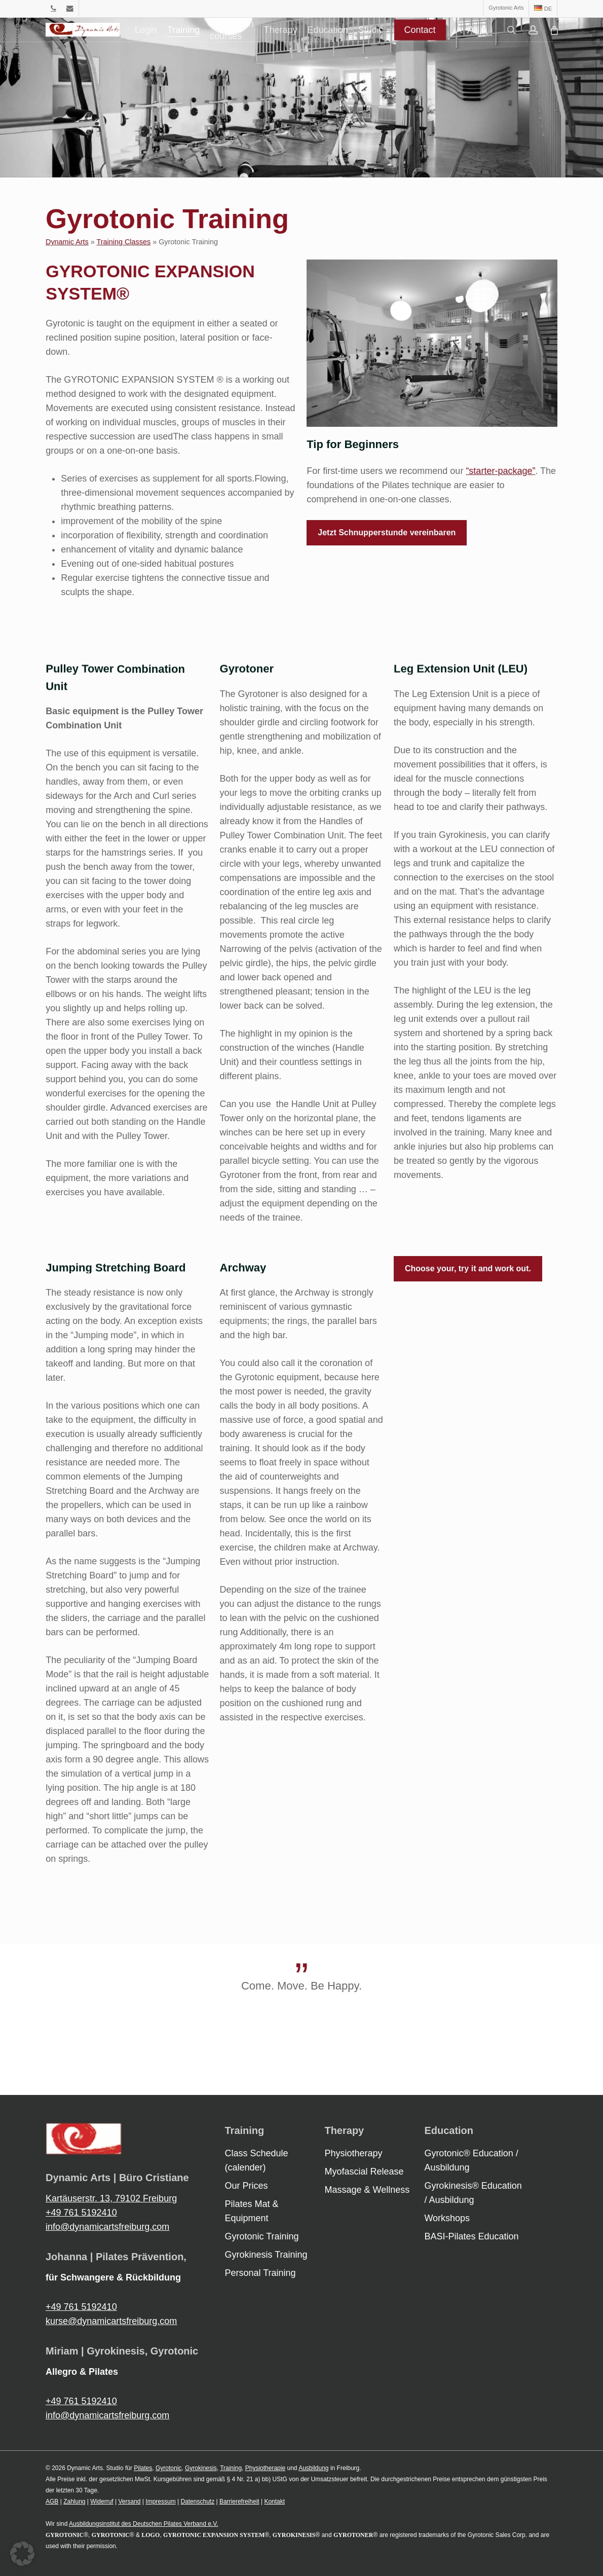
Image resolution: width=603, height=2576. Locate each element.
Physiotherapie (265, 2468)
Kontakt (274, 2501)
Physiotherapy (353, 2153)
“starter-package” (500, 471)
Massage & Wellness (366, 2190)
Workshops (447, 2218)
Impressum (160, 2501)
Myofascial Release (363, 2171)
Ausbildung (313, 2468)
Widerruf (101, 2501)
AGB (52, 2501)
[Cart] (587, 42)
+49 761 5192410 (81, 2212)
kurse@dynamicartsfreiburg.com (111, 2321)
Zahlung (74, 2501)
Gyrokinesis (201, 2468)
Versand (129, 2501)
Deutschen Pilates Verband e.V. (175, 2523)
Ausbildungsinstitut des (101, 2523)
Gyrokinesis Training (266, 2255)
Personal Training (260, 2273)
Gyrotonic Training (262, 2236)
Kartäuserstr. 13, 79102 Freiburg (111, 2198)
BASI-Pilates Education (471, 2236)
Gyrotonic (168, 2468)
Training (231, 2468)
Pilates (143, 2468)
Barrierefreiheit (239, 2501)
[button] (387, 532)
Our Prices (246, 2186)
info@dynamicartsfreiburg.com (107, 2227)
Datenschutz (197, 2501)
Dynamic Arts (67, 242)
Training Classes (124, 242)
